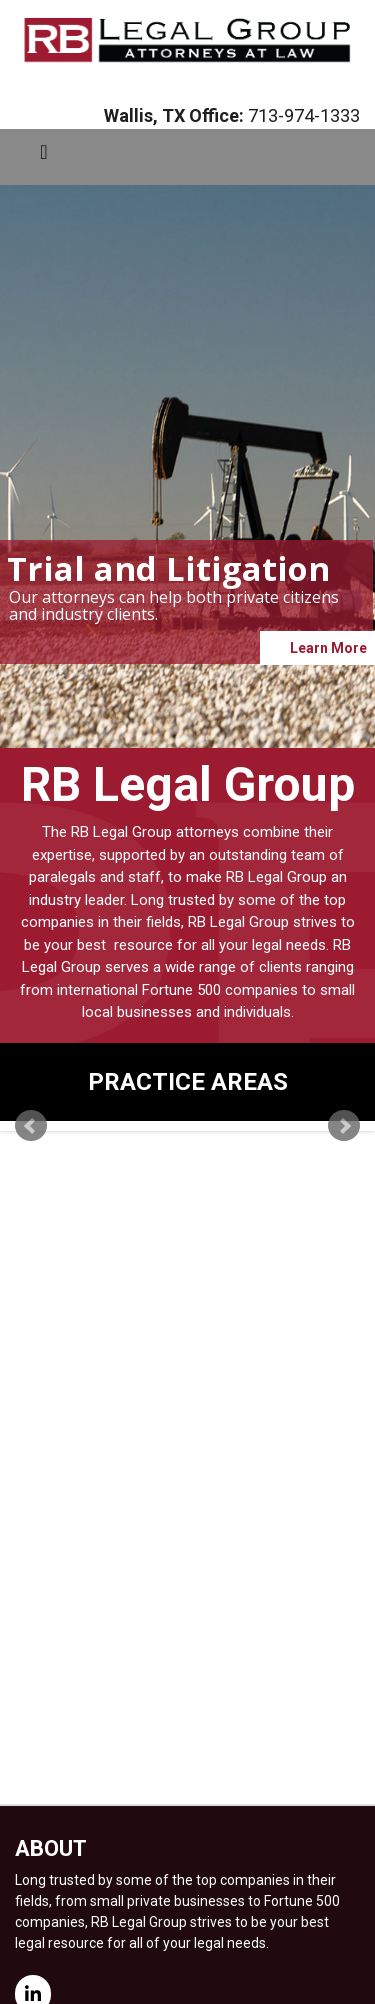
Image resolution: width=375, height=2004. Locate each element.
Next (344, 1126)
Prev (31, 1126)
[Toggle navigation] (44, 157)
